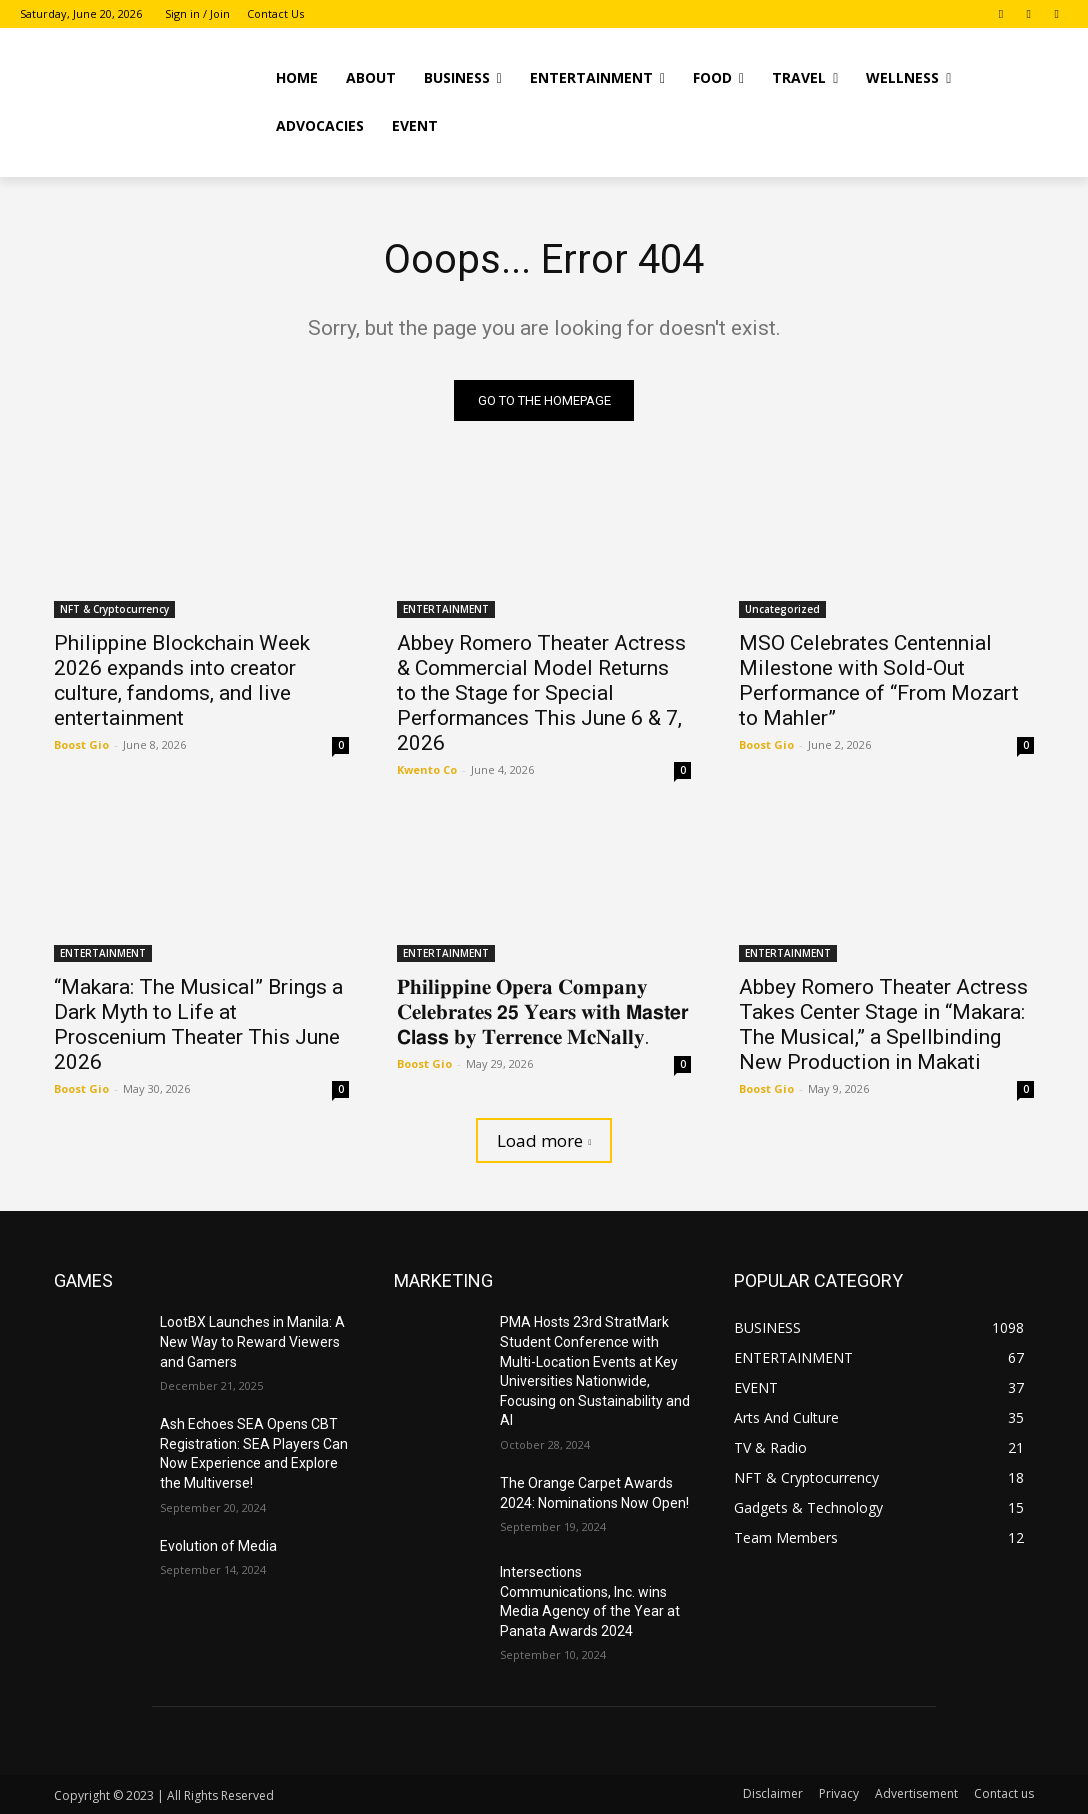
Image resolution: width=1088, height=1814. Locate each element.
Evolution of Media (218, 1546)
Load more (544, 1141)
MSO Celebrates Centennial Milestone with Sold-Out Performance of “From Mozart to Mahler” (879, 680)
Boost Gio (81, 744)
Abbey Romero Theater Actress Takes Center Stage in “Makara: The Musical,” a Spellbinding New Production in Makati (883, 1025)
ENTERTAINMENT (446, 609)
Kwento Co (427, 769)
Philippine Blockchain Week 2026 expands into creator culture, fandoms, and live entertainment (182, 680)
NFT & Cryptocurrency (114, 609)
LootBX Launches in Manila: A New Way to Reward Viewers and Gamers (252, 1342)
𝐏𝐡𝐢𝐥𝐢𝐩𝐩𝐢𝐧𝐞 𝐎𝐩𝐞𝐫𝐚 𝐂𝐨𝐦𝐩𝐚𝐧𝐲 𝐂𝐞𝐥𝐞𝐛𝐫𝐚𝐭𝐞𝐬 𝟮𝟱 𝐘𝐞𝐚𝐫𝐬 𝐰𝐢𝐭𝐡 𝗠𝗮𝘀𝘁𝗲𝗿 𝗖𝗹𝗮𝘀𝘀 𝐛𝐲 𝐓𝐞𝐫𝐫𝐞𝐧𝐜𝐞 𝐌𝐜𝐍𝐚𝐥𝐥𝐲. (543, 1013)
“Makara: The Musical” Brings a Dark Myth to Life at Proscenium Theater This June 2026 (198, 1025)
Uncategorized (782, 609)
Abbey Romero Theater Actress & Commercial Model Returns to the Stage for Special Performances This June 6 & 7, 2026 (541, 693)
